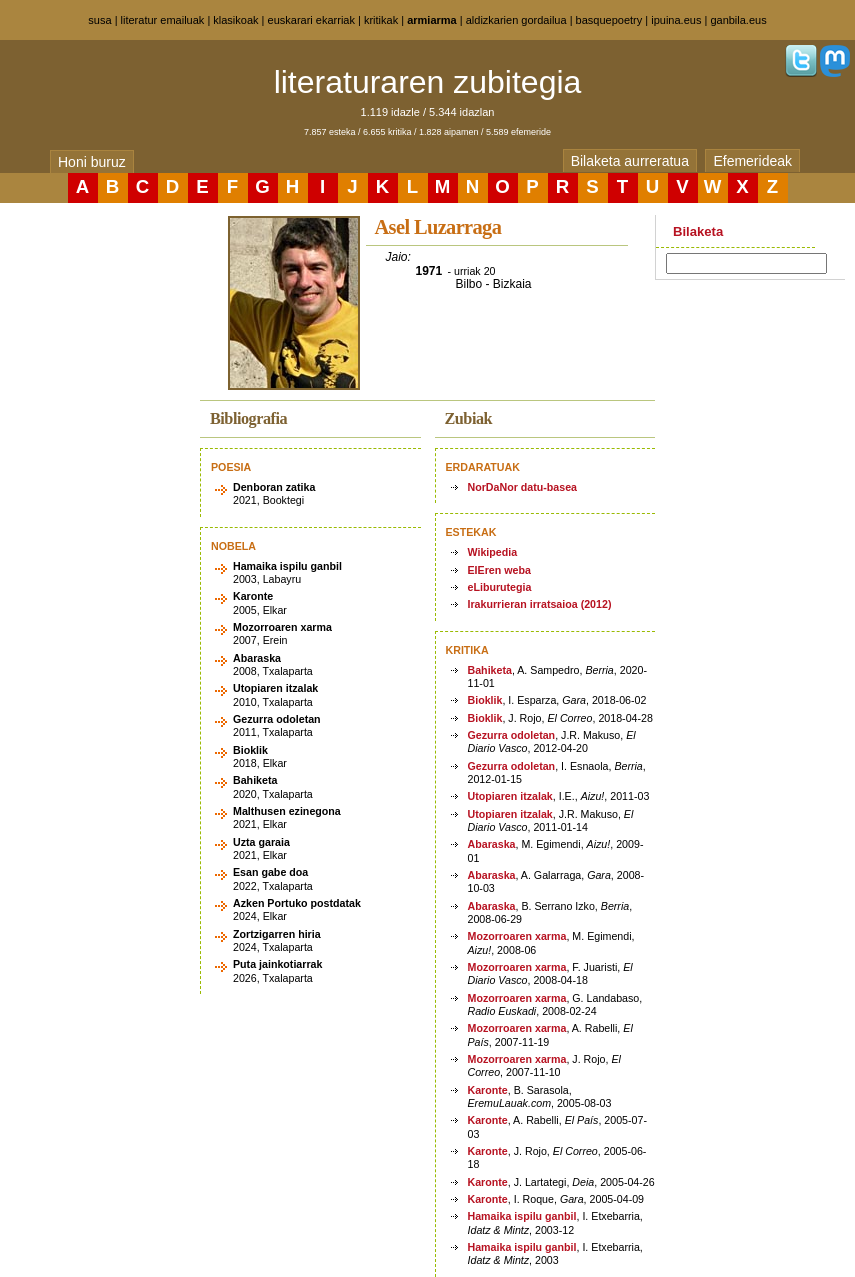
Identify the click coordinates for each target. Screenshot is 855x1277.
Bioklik (485, 700)
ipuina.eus (676, 20)
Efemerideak (752, 161)
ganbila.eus (738, 20)
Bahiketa (490, 670)
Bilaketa (698, 231)
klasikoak (235, 20)
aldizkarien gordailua (516, 20)
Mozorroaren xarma (517, 936)
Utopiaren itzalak (510, 796)
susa (99, 20)
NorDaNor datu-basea (523, 487)
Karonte (488, 1090)
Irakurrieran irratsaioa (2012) (540, 604)
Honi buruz (92, 162)
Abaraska (492, 844)
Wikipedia (493, 552)
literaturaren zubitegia (428, 82)
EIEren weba (499, 570)
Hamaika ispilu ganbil (522, 1216)
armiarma (432, 20)
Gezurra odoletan (512, 735)
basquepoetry (609, 20)
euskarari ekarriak (311, 20)
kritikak (381, 20)
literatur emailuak (163, 20)
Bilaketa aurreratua (630, 161)
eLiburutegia (500, 587)
